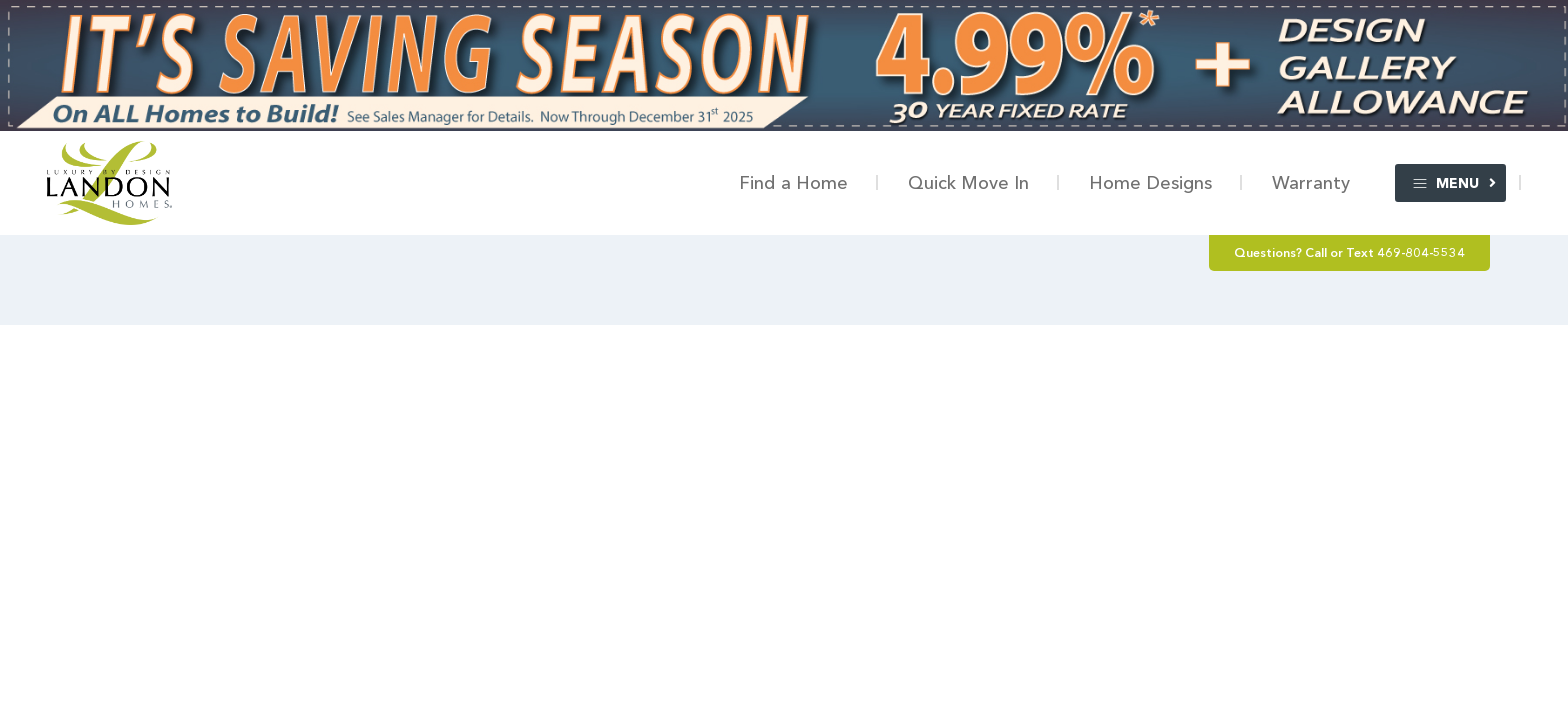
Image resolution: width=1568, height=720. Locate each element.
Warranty (1311, 183)
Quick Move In (968, 183)
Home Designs (1150, 183)
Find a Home (793, 183)
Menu (1445, 183)
